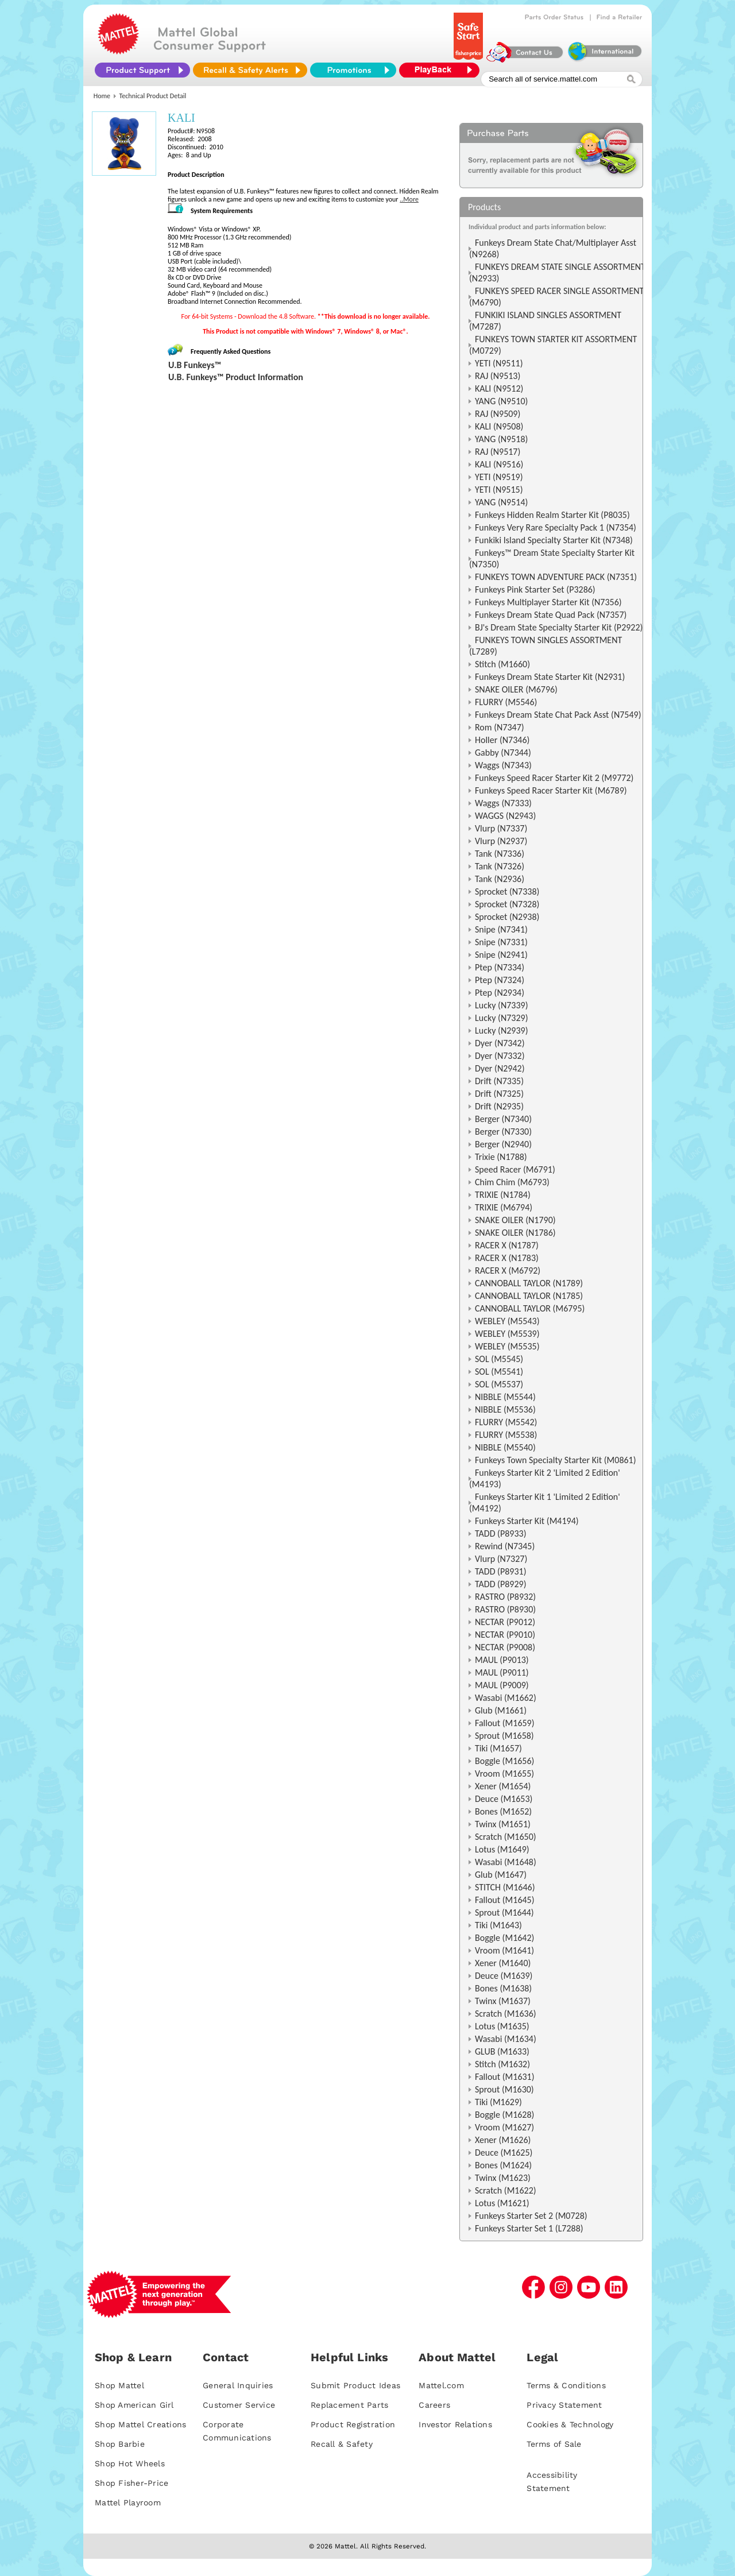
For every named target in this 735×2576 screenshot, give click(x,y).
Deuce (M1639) (503, 1975)
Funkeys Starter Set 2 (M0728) (531, 2215)
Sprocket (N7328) (507, 904)
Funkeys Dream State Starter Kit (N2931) (550, 676)
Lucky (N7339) (501, 1005)
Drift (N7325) (499, 1093)
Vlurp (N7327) (501, 1558)
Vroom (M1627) (504, 2127)
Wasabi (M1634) (505, 2038)
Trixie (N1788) (501, 1156)
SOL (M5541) (499, 1371)
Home (102, 96)
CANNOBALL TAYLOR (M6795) (530, 1308)
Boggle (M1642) (504, 1937)
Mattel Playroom (128, 2502)
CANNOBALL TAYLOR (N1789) (529, 1283)
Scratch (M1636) (505, 2013)
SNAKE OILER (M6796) (516, 689)
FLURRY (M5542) (506, 1422)
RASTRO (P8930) (505, 1609)
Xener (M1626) (503, 2139)
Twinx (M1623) (503, 2177)
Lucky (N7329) (501, 1017)
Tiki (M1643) (498, 1925)
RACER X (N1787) (507, 1245)
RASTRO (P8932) (505, 1596)
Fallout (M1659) (505, 1723)
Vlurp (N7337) (501, 828)
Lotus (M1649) (502, 1849)
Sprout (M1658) (504, 1735)
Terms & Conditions (566, 2385)
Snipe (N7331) (501, 942)
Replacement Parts (349, 2404)
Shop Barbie (120, 2444)
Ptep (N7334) (499, 967)
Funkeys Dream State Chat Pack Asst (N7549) (558, 714)
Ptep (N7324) (499, 979)
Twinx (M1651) (503, 1824)
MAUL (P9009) (502, 1685)
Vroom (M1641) (504, 1950)
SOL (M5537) (499, 1384)
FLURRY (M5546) (506, 702)
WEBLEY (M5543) (507, 1321)
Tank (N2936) (499, 878)
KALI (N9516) (499, 464)
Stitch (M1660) (502, 664)
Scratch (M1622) (505, 2190)
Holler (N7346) (502, 739)
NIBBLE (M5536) (505, 1409)
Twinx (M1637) (503, 2000)
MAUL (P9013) (502, 1659)
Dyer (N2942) (500, 1068)
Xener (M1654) (503, 1786)
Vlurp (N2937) (501, 841)
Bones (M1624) (503, 2165)
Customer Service (239, 2404)
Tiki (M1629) (498, 2102)
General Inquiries (238, 2385)
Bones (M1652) (503, 1811)
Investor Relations (455, 2424)
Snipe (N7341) (501, 929)
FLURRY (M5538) (506, 1434)
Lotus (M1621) (502, 2203)
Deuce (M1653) (503, 1798)
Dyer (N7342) (500, 1043)
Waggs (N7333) (503, 803)
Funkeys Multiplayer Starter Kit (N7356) (548, 602)
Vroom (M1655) (504, 1773)
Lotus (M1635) (502, 2026)
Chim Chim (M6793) (512, 1182)
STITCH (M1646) (505, 1887)
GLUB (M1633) (502, 2051)
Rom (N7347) (499, 727)
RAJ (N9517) (497, 451)
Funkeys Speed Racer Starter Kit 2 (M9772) (554, 777)
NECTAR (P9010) (505, 1634)
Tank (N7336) (499, 853)
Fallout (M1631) (505, 2076)
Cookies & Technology (570, 2424)
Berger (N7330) (503, 1131)
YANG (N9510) (501, 401)
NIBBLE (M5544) (505, 1396)
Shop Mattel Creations (140, 2424)
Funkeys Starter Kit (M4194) (527, 1520)
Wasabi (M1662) (505, 1697)
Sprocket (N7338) (507, 891)
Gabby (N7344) (503, 752)
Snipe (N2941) (501, 954)
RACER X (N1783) (507, 1257)
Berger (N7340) (503, 1118)
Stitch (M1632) (502, 2064)
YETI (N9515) (499, 489)
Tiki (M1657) (498, 1748)
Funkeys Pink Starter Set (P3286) (535, 589)
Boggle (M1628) (504, 2114)
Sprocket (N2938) (507, 916)
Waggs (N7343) (503, 765)
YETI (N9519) (499, 476)
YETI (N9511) (499, 363)
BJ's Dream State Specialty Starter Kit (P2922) (559, 627)
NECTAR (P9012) (505, 1621)
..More (409, 199)
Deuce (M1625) (503, 2152)
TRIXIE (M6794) (503, 1207)
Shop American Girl (134, 2404)
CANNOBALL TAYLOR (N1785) (529, 1295)
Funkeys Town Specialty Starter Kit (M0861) (555, 1460)
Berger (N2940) (503, 1144)
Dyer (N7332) (500, 1055)
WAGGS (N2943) (505, 815)
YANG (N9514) (501, 502)
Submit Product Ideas (355, 2385)
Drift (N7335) (499, 1081)
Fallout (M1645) (505, 1899)
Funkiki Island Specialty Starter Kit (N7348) (554, 540)
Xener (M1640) (503, 1963)
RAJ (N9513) (497, 375)
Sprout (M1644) (504, 1912)
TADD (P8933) (501, 1533)
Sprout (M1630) (504, 2089)
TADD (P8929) (501, 1584)
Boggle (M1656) (504, 1760)
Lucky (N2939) (501, 1030)
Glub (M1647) (501, 1874)
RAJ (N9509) (497, 413)
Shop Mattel (119, 2385)
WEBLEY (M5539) (507, 1333)
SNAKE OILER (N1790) (515, 1219)
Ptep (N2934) (499, 992)
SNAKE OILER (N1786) (515, 1232)
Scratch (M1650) (505, 1836)
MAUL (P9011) (502, 1672)
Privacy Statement (564, 2404)
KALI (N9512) (499, 388)
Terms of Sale (554, 2444)
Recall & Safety (342, 2444)
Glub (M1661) (501, 1710)
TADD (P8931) (501, 1571)
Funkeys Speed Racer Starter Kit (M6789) (551, 790)
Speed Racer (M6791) (515, 1169)
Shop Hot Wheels (130, 2463)
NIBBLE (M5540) (505, 1447)
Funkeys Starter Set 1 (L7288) (529, 2228)
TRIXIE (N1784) (503, 1194)
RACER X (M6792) (507, 1270)
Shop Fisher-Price (131, 2483)
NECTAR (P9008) (505, 1647)
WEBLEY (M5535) (507, 1346)
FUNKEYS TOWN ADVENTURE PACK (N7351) (556, 576)
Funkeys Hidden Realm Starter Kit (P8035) (552, 514)
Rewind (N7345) (505, 1546)
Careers (434, 2404)
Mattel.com (441, 2385)
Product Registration (353, 2424)
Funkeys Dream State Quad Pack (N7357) (550, 614)
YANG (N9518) (501, 439)
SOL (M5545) (499, 1358)
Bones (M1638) (503, 1988)
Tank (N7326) (499, 866)
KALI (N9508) (499, 426)
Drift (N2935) (499, 1106)
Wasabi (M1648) (505, 1861)
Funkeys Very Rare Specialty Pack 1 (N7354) (555, 527)
